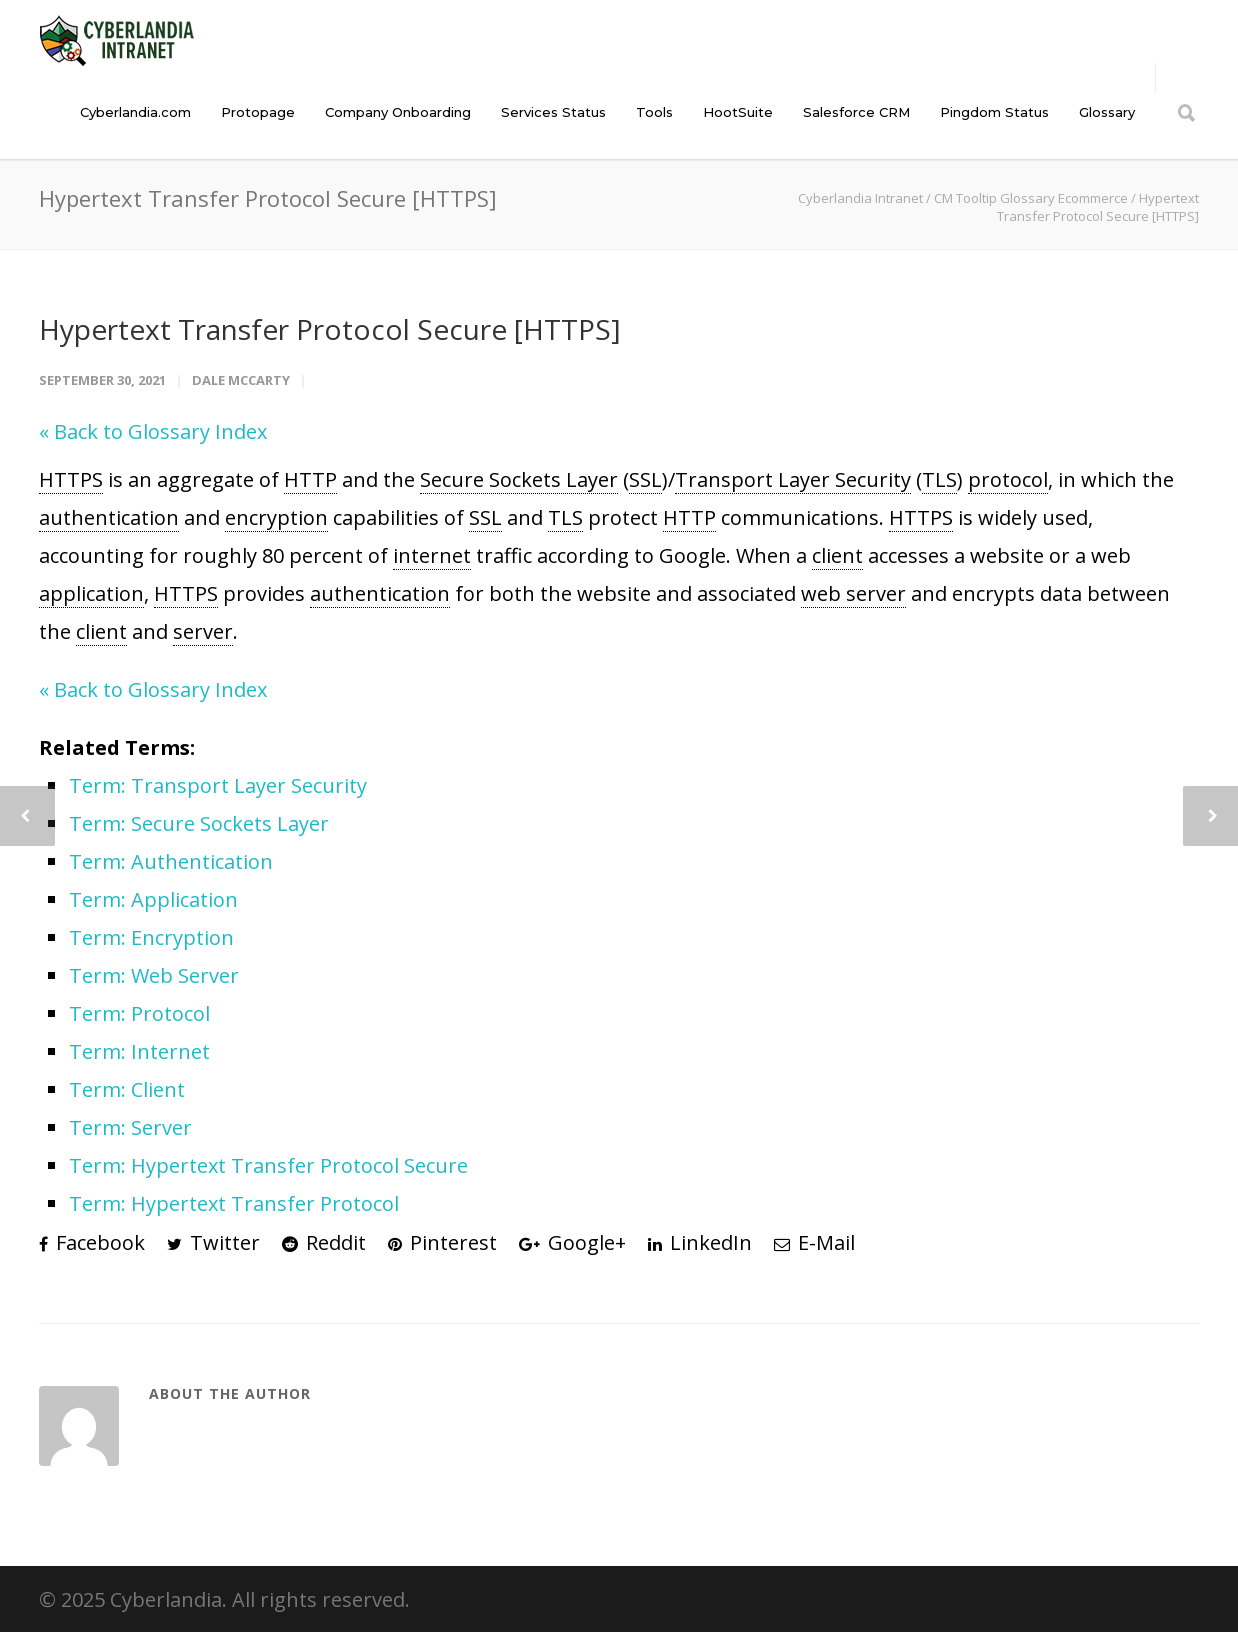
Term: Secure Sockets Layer (199, 823)
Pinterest (442, 1242)
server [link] (203, 631)
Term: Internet (139, 1051)
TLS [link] (939, 479)
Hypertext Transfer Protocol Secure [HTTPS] (330, 329)
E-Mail (814, 1242)
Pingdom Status (994, 112)
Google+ (572, 1242)
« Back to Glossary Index (153, 431)
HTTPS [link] (71, 479)
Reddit (324, 1242)
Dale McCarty (241, 380)
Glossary (1107, 112)
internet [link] (432, 555)
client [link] (837, 555)
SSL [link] (645, 479)
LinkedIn (700, 1242)
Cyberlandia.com (135, 112)
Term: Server (130, 1127)
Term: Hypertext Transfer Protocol (234, 1203)
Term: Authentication (171, 861)
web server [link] (853, 593)
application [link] (91, 593)
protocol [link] (1008, 479)
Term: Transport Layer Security (218, 785)
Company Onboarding (398, 112)
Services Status (553, 112)
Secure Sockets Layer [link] (519, 479)
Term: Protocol (139, 1013)
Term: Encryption (151, 937)
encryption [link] (276, 517)
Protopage (258, 112)
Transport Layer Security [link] (793, 479)
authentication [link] (109, 517)
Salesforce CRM (856, 112)
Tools (654, 112)
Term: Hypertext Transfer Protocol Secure (268, 1165)
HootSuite (738, 112)
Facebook (92, 1242)
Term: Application (153, 899)
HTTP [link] (310, 479)
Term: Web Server (154, 975)
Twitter (213, 1242)
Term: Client (127, 1089)
